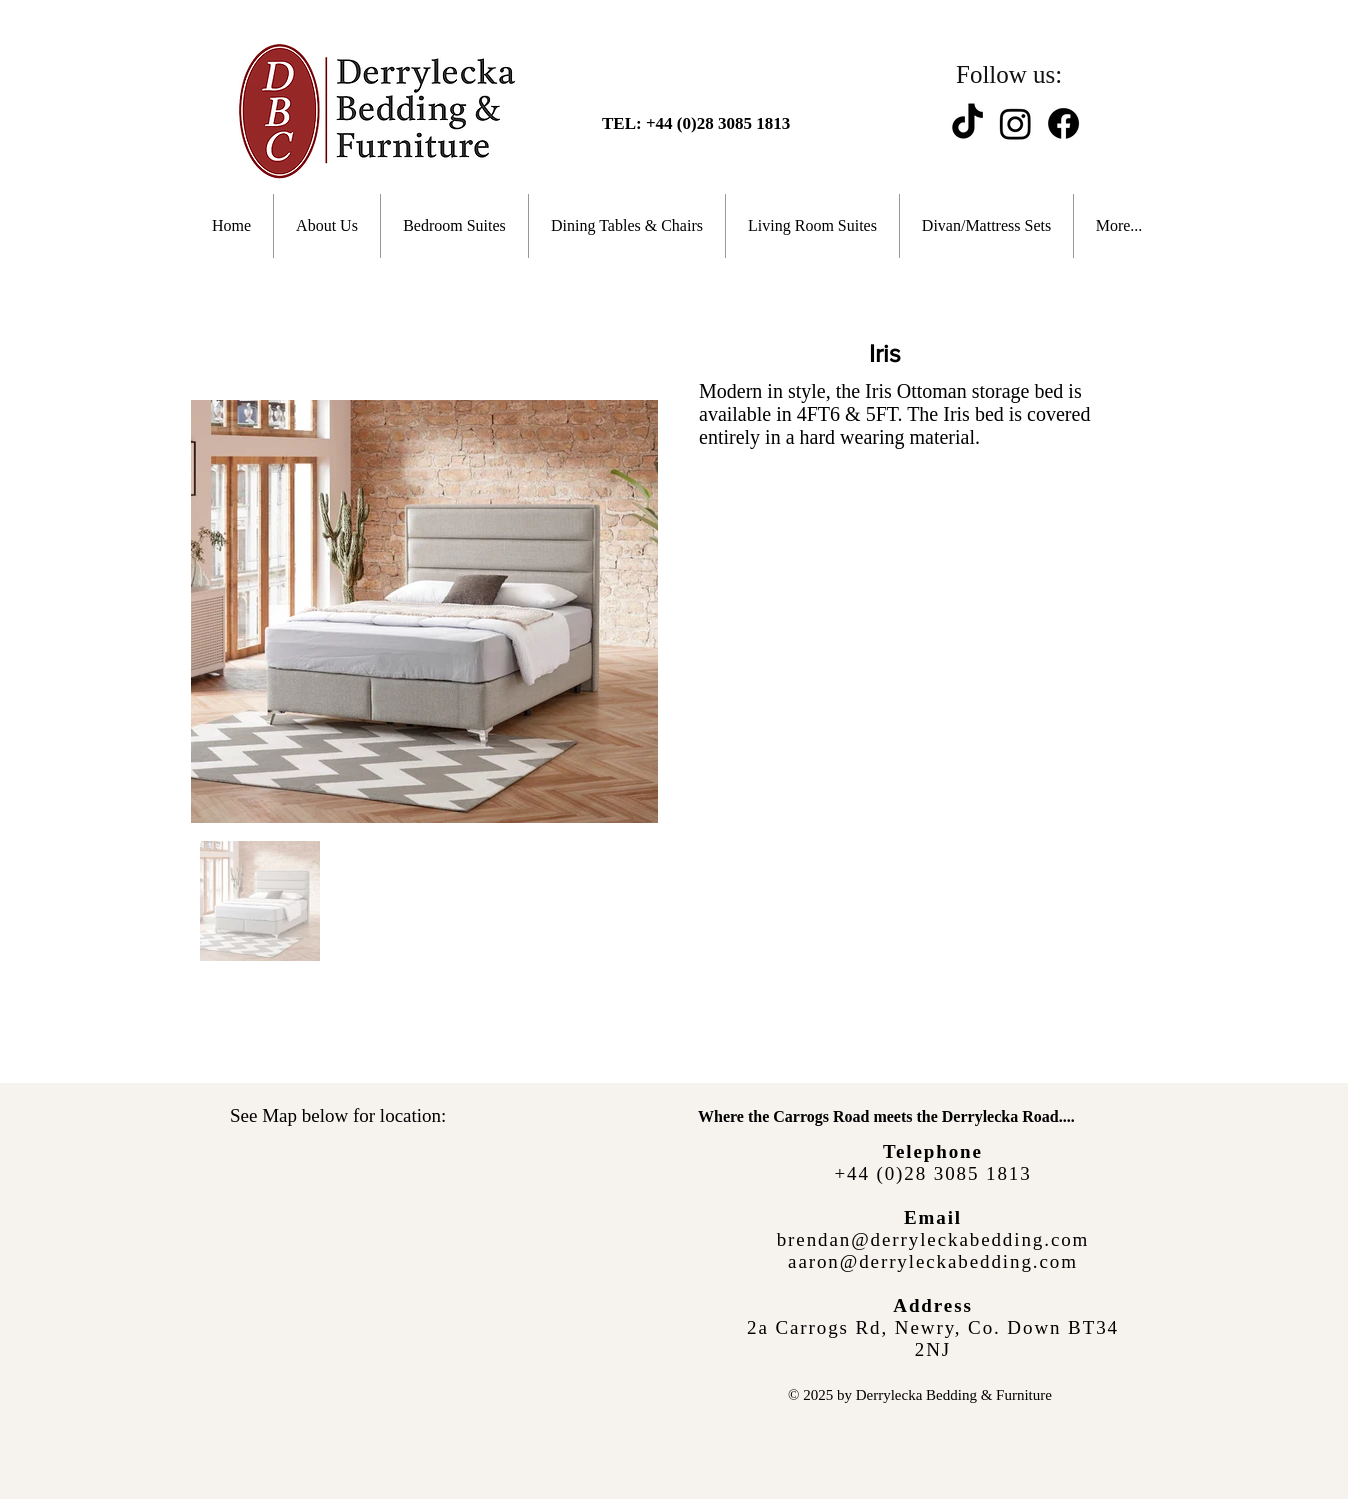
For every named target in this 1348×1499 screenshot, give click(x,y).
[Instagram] (1015, 123)
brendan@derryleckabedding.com (933, 1239)
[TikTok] (967, 123)
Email (933, 1217)
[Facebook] (1063, 123)
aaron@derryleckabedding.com (933, 1261)
